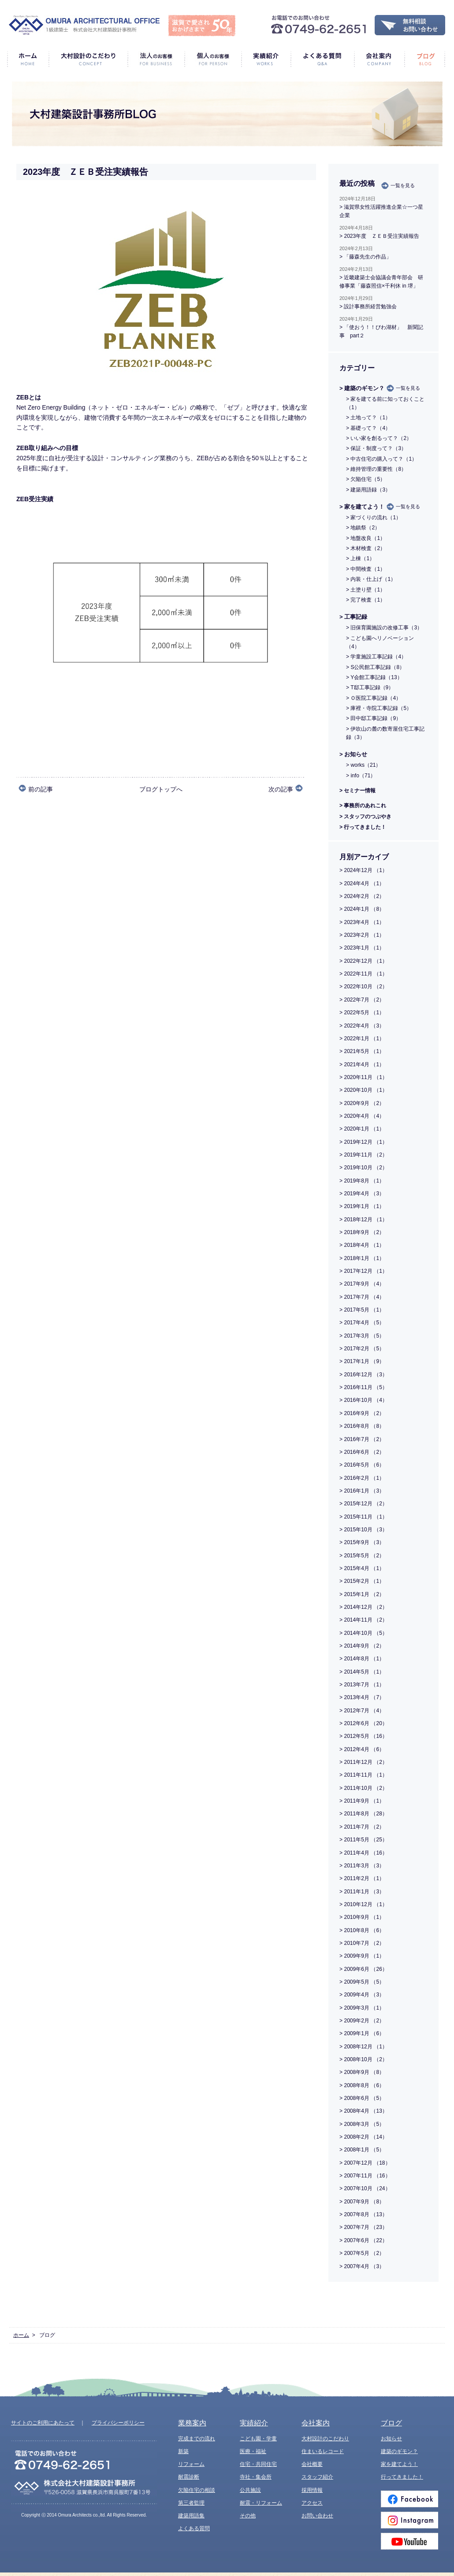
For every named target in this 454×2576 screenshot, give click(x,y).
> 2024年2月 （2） (361, 896)
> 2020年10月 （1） (363, 1090)
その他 (248, 2516)
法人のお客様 (155, 59)
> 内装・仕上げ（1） (371, 579)
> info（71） (361, 775)
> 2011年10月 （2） (363, 1788)
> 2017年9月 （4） (361, 1284)
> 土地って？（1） (368, 417)
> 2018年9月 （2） (361, 1232)
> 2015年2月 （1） (361, 1581)
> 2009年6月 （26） (363, 1969)
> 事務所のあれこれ (362, 805)
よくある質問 (322, 59)
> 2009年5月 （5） (361, 1982)
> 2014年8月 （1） (361, 1659)
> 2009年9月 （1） (361, 1956)
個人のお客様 (212, 59)
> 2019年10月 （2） (363, 1167)
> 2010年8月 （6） (361, 1930)
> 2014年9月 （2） (361, 1646)
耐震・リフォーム (261, 2503)
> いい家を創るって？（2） (379, 438)
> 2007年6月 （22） (363, 2240)
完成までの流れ (196, 2439)
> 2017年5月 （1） (361, 1310)
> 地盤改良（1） (365, 538)
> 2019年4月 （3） (361, 1193)
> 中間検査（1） (365, 569)
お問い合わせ (317, 2516)
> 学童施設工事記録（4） (376, 657)
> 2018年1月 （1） (361, 1258)
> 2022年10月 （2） (363, 986)
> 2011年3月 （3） (361, 1866)
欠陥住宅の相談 (196, 2490)
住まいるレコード (322, 2451)
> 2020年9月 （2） (361, 1103)
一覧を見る (403, 185)
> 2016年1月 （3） (361, 1491)
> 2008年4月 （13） (363, 2111)
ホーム (27, 59)
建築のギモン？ (399, 2451)
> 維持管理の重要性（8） (376, 469)
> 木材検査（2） (365, 548)
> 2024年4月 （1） (361, 883)
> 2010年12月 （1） (363, 1904)
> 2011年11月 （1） (363, 1775)
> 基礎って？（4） (368, 428)
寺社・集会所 (256, 2477)
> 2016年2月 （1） (361, 1478)
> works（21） (363, 765)
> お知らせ (353, 754)
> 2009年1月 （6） (361, 2033)
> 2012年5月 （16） (363, 1736)
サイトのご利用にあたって (42, 2423)
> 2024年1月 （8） (361, 909)
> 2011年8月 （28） (363, 1814)
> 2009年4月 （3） (361, 1995)
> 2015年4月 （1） (361, 1568)
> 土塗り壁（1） (365, 590)
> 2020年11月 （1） (363, 1077)
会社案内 (379, 59)
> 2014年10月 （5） (363, 1633)
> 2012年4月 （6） (361, 1749)
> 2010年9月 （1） (361, 1917)
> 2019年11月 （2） (363, 1155)
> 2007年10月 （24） (365, 2188)
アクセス (312, 2503)
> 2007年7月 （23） (363, 2227)
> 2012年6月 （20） (363, 1723)
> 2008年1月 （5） (361, 2150)
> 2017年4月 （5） (361, 1322)
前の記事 (40, 789)
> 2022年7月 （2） (361, 1000)
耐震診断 (188, 2477)
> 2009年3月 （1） (361, 2008)
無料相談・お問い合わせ (410, 25)
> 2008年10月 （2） (363, 2059)
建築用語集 (191, 2516)
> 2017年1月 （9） (361, 1361)
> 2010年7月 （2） (361, 1943)
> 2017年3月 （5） (361, 1336)
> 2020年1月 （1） (361, 1129)
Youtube (409, 2541)
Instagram (409, 2520)
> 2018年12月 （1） (363, 1219)
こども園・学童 (258, 2439)
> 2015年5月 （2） (361, 1555)
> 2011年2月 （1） (361, 1878)
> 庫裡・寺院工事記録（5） (379, 708)
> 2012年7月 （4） (361, 1710)
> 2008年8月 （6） (361, 2085)
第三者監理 (191, 2503)
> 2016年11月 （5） (363, 1387)
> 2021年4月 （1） (361, 1064)
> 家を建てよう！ (361, 506)
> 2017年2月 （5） (361, 1348)
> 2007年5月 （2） (361, 2253)
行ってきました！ (402, 2477)
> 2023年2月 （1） (361, 935)
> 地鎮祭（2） (363, 528)
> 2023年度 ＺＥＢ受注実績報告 (379, 236)
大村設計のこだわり (87, 59)
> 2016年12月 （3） (363, 1374)
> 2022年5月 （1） (361, 1012)
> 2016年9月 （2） (361, 1413)
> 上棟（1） (360, 558)
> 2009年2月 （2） (361, 2021)
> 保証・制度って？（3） (376, 448)
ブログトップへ (160, 789)
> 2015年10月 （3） (363, 1529)
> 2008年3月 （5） (361, 2124)
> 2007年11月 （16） (365, 2176)
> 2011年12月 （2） (363, 1762)
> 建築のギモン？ (361, 388)
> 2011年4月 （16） (363, 1853)
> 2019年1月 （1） (361, 1206)
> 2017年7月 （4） (361, 1297)
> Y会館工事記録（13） (374, 677)
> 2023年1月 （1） (361, 948)
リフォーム (191, 2464)
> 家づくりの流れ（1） (373, 517)
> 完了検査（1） (365, 600)
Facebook (409, 2499)
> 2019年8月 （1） (361, 1181)
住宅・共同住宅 (258, 2464)
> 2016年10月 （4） (363, 1400)
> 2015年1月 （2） (361, 1594)
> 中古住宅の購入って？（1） (381, 459)
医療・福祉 (253, 2451)
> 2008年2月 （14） (363, 2137)
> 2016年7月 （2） (361, 1439)
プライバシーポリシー (118, 2423)
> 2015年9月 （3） (361, 1542)
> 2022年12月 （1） (363, 961)
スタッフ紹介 (317, 2477)
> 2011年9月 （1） (361, 1801)
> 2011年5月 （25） (363, 1840)
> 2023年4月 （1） (361, 922)
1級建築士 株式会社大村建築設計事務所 (84, 25)
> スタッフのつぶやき (365, 816)
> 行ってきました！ (362, 827)
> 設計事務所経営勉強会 (368, 306)
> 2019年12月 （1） (363, 1142)
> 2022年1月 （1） (361, 1038)
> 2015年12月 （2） (363, 1504)
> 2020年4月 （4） (361, 1116)
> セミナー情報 (357, 790)
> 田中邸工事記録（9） (373, 718)
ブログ (424, 59)
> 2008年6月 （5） (361, 2098)
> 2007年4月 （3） (361, 2266)
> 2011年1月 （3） (361, 1892)
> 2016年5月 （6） (361, 1465)
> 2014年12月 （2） (363, 1607)
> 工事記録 (353, 617)
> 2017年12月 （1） (363, 1271)
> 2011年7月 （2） (361, 1827)
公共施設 (250, 2490)
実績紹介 (265, 59)
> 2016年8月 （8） (361, 1426)
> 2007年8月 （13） (363, 2214)
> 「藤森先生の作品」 (365, 257)
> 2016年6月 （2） (361, 1452)
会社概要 (312, 2464)
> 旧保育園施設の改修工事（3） (384, 628)
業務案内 (192, 2423)
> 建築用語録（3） (368, 490)
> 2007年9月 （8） (361, 2202)
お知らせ (391, 2439)
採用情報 (312, 2490)
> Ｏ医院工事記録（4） (373, 698)
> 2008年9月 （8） (361, 2072)
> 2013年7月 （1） (361, 1685)
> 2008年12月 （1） (363, 2047)
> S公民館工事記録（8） (375, 667)
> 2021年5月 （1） (361, 1051)
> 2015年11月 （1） (363, 1517)
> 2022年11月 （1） (363, 974)
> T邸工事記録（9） (370, 687)
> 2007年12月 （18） (365, 2163)
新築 (183, 2451)
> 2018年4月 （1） (361, 1245)
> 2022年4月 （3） (361, 1026)
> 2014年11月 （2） (363, 1620)
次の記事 (280, 789)
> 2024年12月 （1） (363, 870)
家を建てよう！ (399, 2464)
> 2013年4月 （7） (361, 1697)
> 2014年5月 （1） (361, 1672)
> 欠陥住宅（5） (365, 479)
